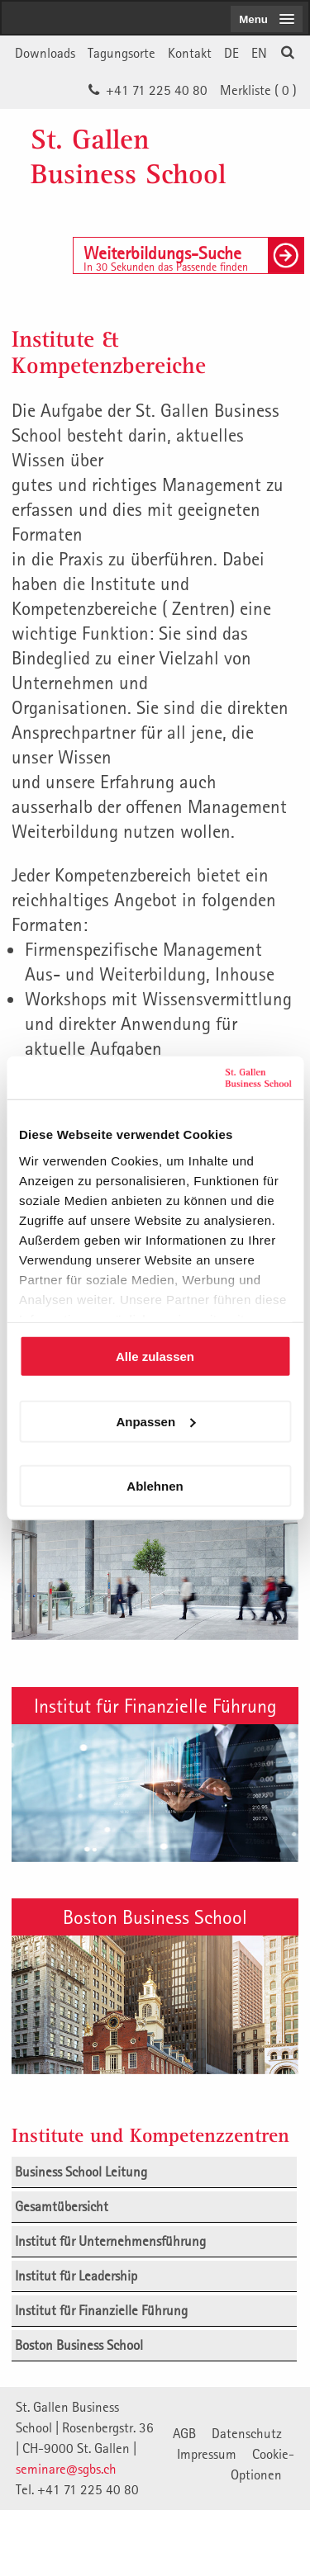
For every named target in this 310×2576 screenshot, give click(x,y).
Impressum (206, 2454)
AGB (184, 2433)
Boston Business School (155, 1916)
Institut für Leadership (76, 2275)
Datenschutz (247, 2433)
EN (259, 53)
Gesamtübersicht (61, 2206)
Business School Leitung (81, 2171)
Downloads (45, 53)
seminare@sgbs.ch (66, 2468)
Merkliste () (258, 90)
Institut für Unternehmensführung (110, 2241)
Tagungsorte (121, 53)
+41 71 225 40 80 (156, 90)
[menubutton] (266, 19)
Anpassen (155, 1421)
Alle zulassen (155, 1356)
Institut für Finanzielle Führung (155, 1705)
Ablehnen (154, 1486)
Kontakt (190, 53)
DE (231, 53)
